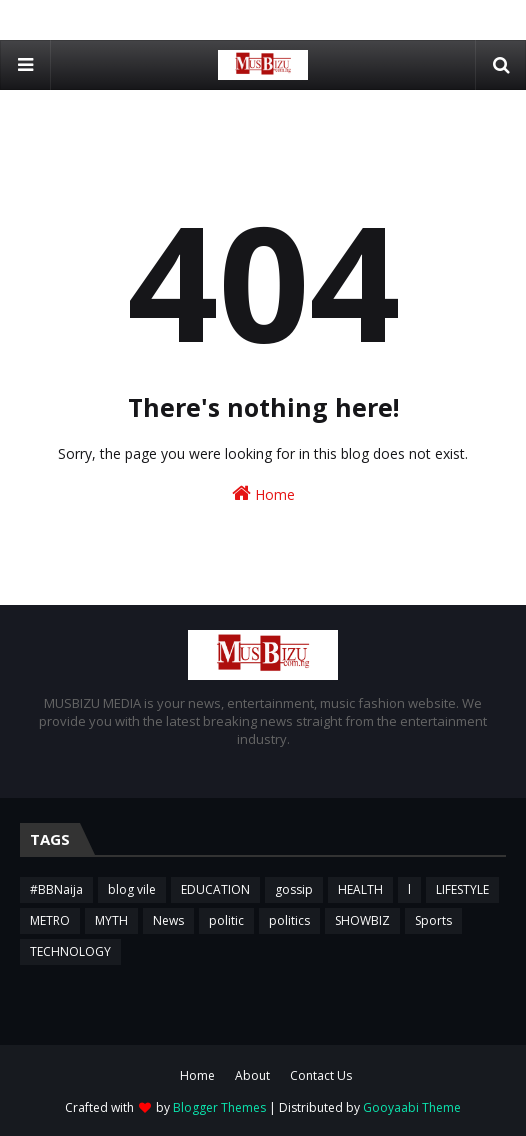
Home (263, 493)
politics (289, 920)
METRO (50, 920)
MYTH (111, 920)
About (252, 1075)
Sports (433, 920)
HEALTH (360, 889)
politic (226, 920)
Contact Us (321, 1075)
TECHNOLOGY (70, 951)
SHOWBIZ (362, 920)
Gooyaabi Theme (412, 1107)
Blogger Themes (219, 1107)
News (168, 920)
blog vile (132, 889)
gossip (294, 889)
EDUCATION (215, 889)
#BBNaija (56, 889)
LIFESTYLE (462, 889)
